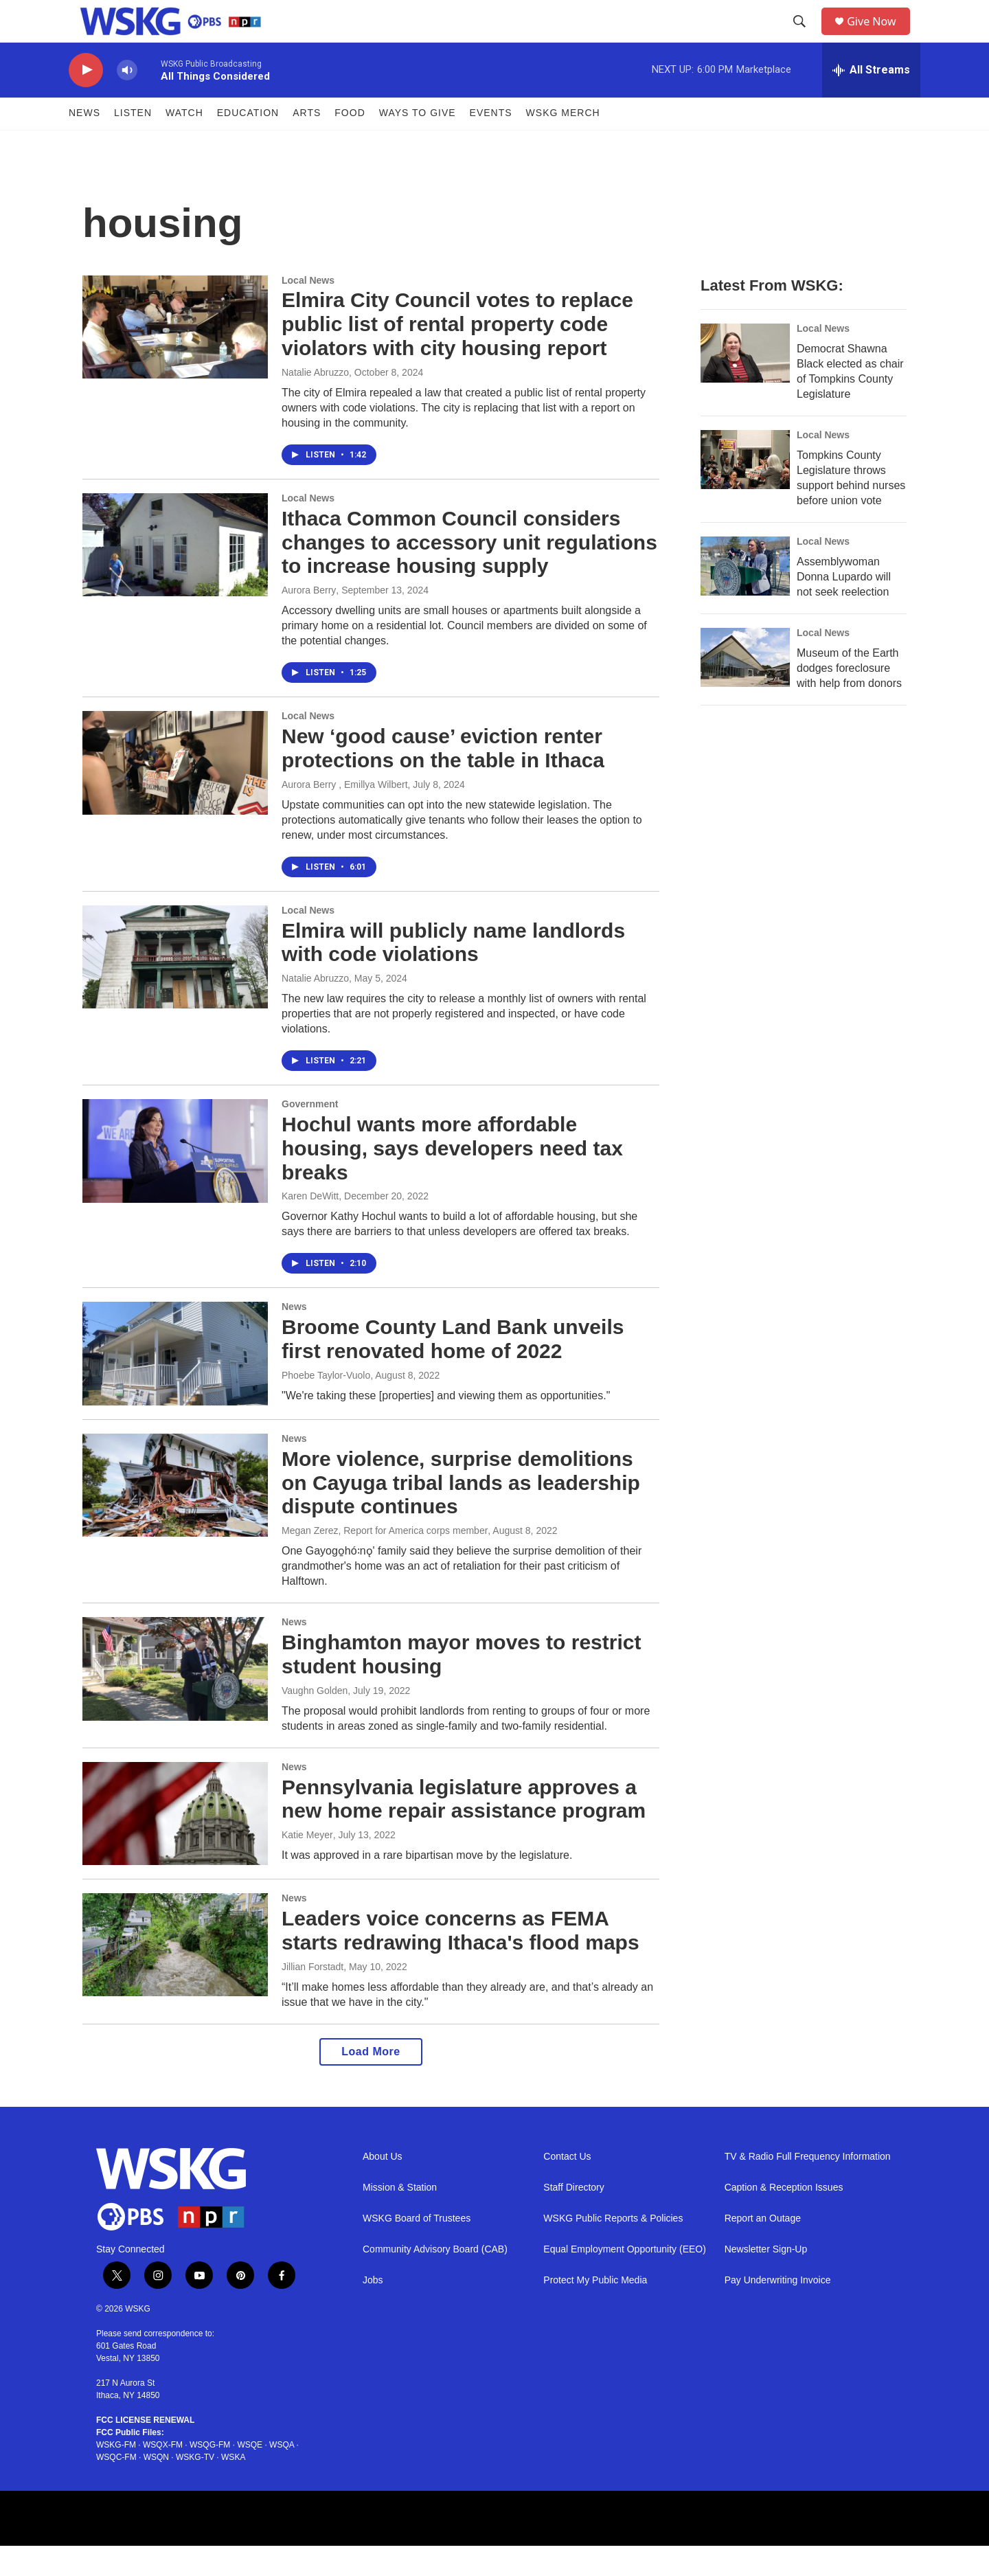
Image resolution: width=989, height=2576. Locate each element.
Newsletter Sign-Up (766, 2279)
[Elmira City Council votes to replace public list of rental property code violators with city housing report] (175, 356)
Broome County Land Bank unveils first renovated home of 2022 (453, 1369)
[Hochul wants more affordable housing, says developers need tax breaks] (175, 1180)
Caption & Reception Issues (784, 2217)
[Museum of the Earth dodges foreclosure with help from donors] (745, 687)
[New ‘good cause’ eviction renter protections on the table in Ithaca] (175, 792)
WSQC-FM (116, 2487)
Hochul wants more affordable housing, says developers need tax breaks (452, 1177)
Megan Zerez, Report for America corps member (385, 1560)
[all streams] (871, 99)
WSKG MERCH (563, 142)
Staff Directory (573, 2217)
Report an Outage (763, 2248)
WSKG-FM (116, 2475)
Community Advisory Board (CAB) (435, 2279)
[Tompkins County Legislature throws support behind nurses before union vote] (745, 489)
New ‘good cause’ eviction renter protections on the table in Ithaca (443, 777)
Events (491, 142)
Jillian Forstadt (312, 1996)
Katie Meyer (307, 1864)
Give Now (879, 36)
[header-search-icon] (804, 36)
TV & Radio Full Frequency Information (808, 2186)
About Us (382, 2186)
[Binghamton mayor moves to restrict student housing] (175, 1698)
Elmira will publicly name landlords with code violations (453, 972)
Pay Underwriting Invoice (778, 2310)
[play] (86, 100)
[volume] (127, 99)
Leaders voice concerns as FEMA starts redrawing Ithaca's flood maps (460, 1959)
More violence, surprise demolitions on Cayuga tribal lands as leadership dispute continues (461, 1512)
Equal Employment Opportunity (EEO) (624, 2279)
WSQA (281, 2475)
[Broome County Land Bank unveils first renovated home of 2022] (175, 1383)
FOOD (349, 142)
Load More (370, 2081)
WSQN (156, 2487)
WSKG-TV (195, 2487)
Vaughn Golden (315, 1720)
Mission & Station (400, 2217)
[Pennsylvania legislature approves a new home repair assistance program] (175, 1843)
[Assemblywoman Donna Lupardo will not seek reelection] (745, 596)
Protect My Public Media (595, 2310)
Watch (184, 142)
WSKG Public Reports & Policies (613, 2248)
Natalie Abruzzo (315, 401)
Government (310, 1133)
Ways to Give (417, 142)
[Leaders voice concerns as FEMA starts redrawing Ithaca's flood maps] (175, 1974)
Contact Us (567, 2186)
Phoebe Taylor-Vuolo (326, 1404)
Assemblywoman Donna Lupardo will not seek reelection (844, 607)
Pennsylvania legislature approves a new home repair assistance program (464, 1828)
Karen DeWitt (310, 1226)
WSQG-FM (210, 2475)
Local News (308, 309)
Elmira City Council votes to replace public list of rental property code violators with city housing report (457, 354)
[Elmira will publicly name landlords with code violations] (175, 986)
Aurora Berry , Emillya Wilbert (345, 814)
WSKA (233, 2487)
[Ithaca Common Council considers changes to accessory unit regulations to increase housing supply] (175, 574)
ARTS (307, 142)
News (84, 142)
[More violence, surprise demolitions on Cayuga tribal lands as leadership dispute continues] (175, 1514)
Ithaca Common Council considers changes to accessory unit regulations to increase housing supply (469, 571)
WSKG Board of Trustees (416, 2248)
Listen (133, 142)
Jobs (373, 2310)
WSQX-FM (163, 2475)
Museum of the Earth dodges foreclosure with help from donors (849, 698)
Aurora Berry (309, 619)
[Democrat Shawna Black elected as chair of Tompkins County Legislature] (745, 383)
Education (248, 142)
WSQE (249, 2475)
